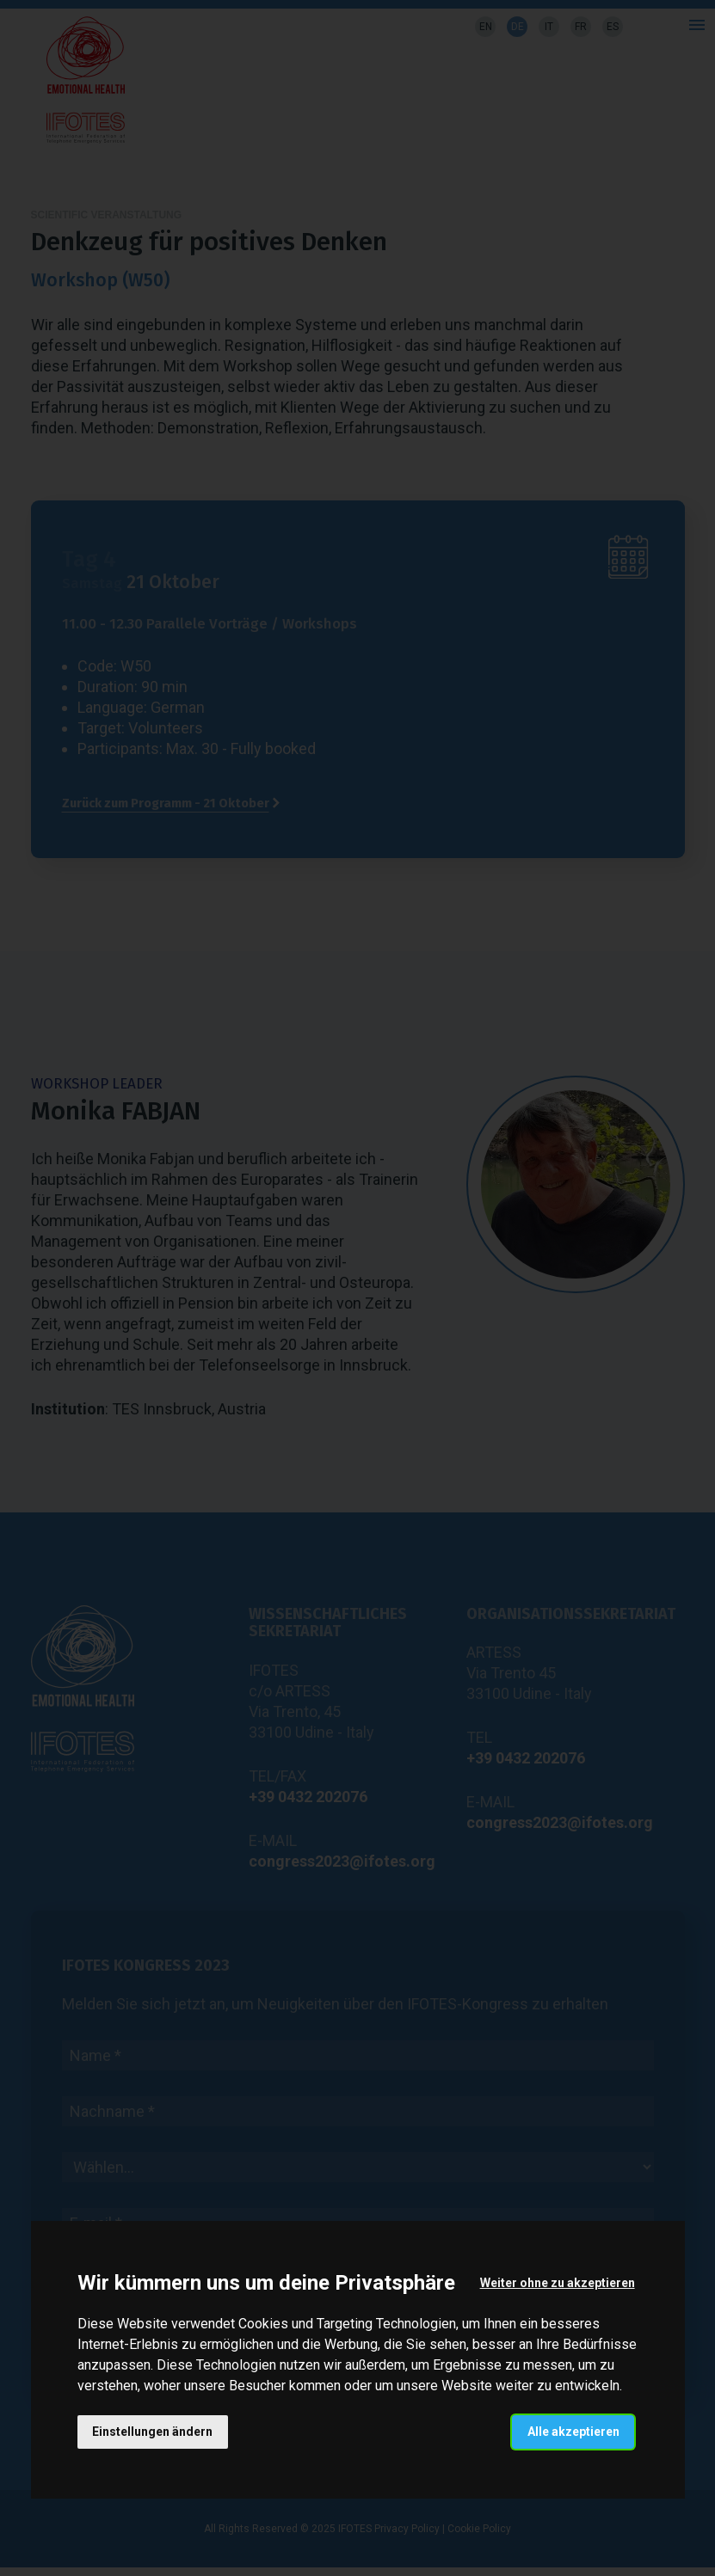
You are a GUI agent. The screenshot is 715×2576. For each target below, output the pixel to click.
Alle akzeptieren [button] (573, 2431)
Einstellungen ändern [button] (153, 2431)
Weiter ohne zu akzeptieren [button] (556, 2283)
